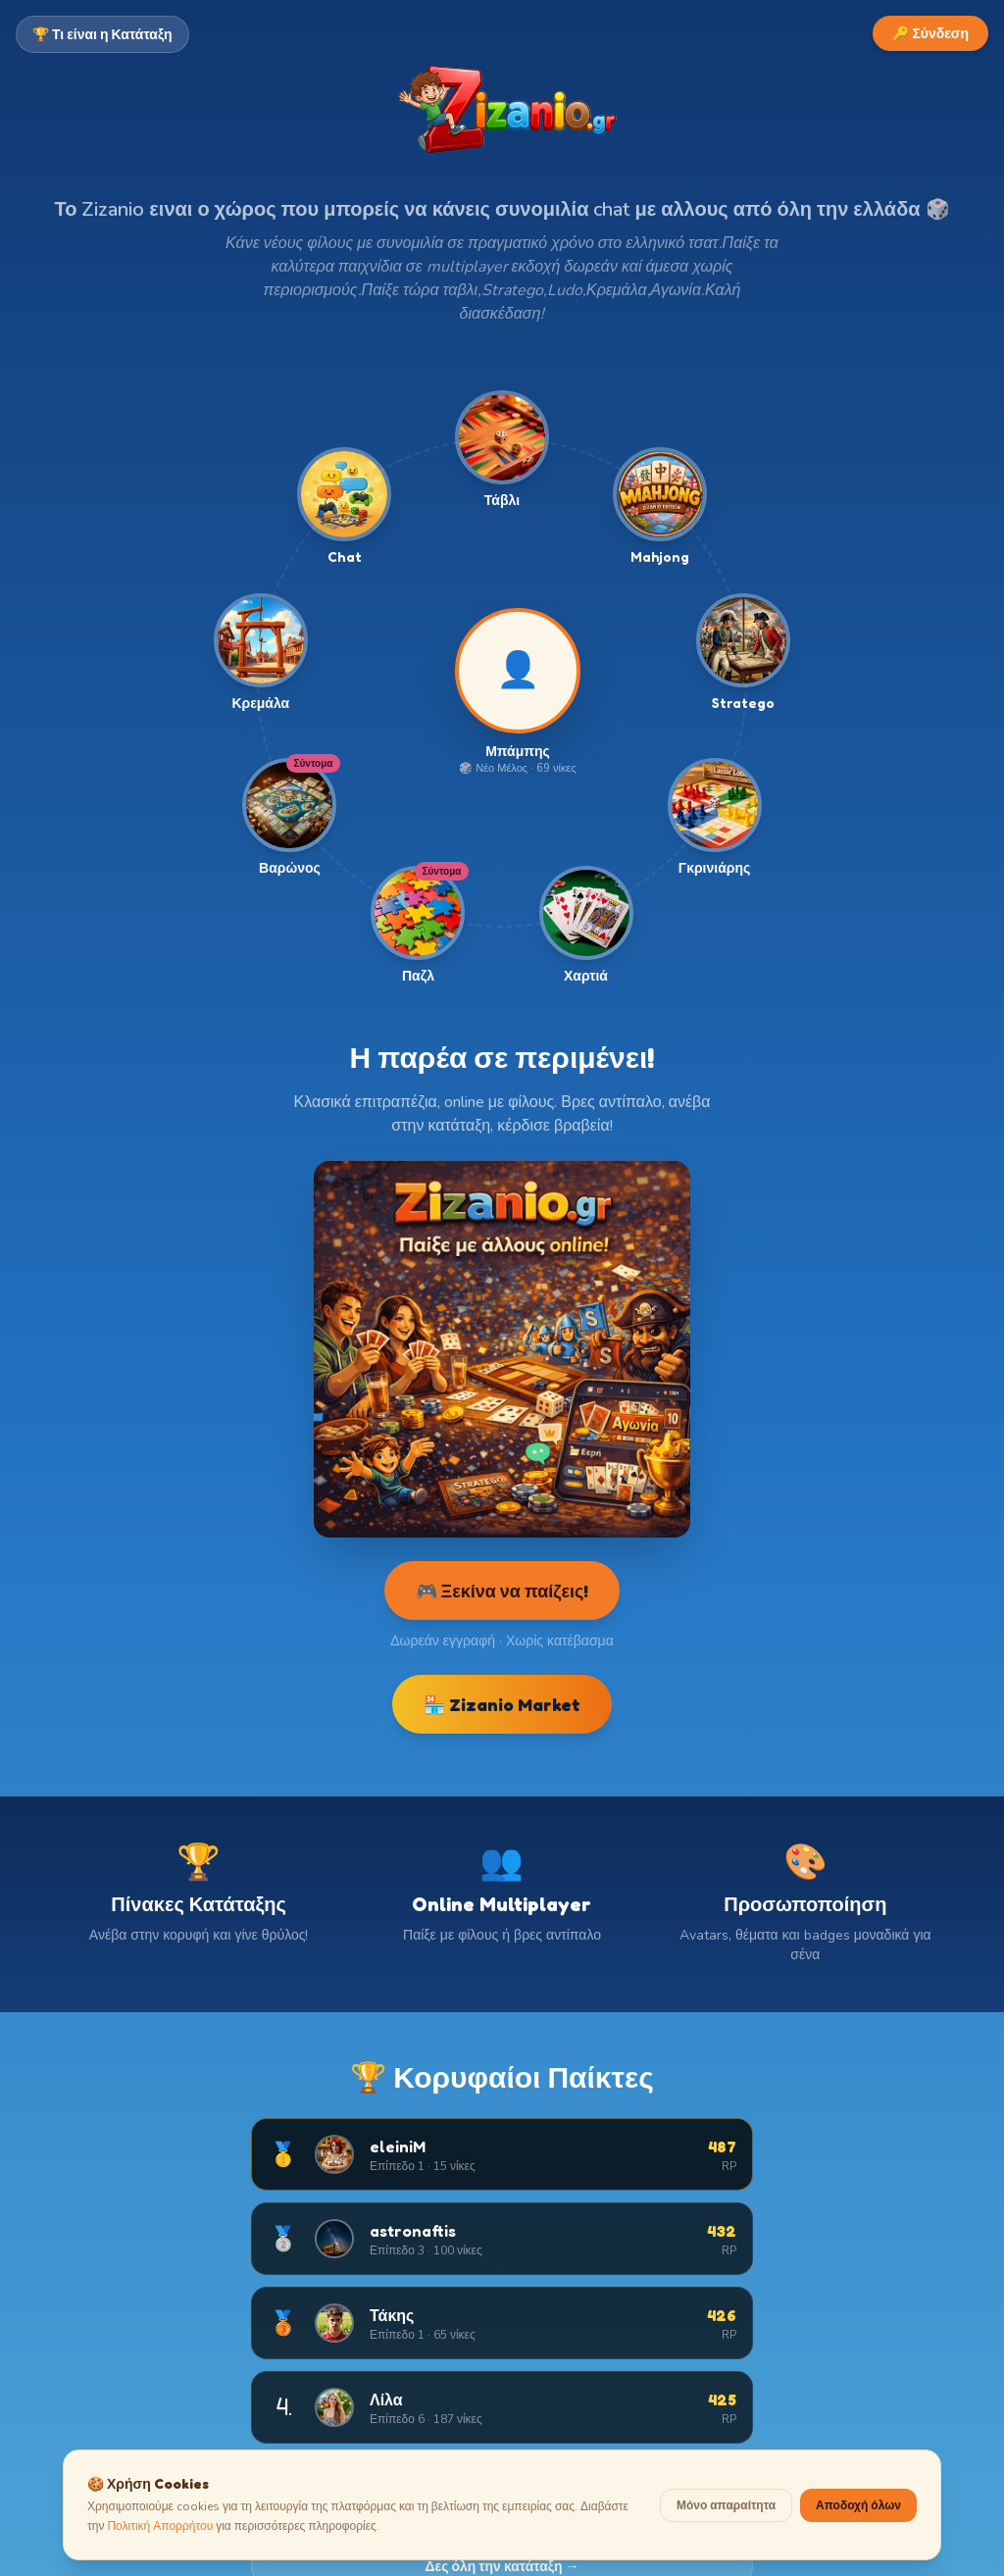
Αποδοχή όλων (858, 2501)
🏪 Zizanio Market (502, 1704)
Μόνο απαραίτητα (726, 2501)
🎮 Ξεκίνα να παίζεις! (502, 1590)
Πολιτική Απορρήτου (160, 2522)
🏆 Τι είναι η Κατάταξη (102, 33)
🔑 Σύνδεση (930, 33)
